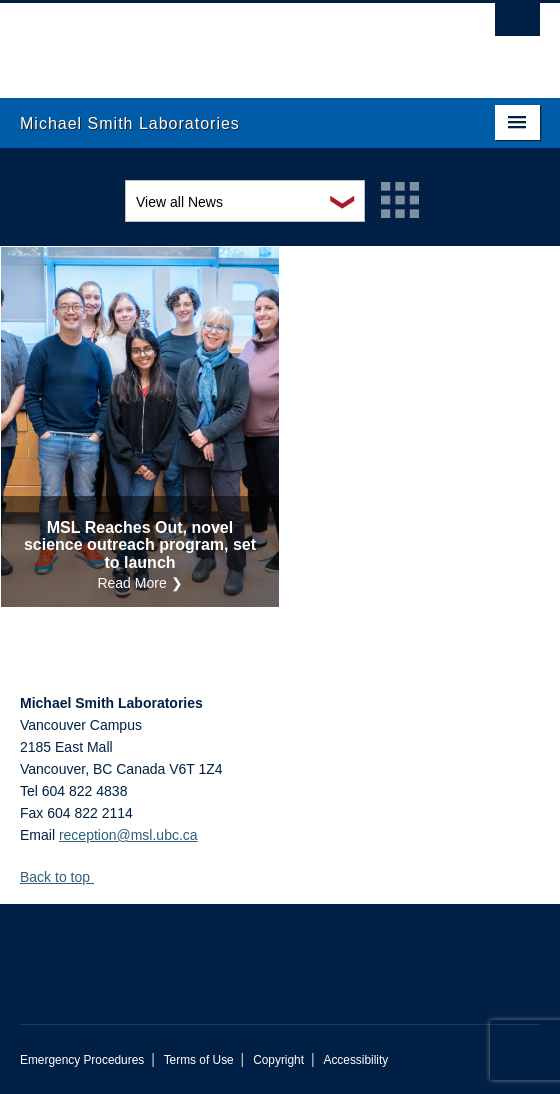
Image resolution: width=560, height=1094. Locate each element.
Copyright (278, 1060)
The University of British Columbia (202, 41)
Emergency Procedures (82, 1060)
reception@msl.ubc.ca (128, 835)
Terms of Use (199, 1060)
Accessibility (355, 1060)
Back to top (64, 877)
